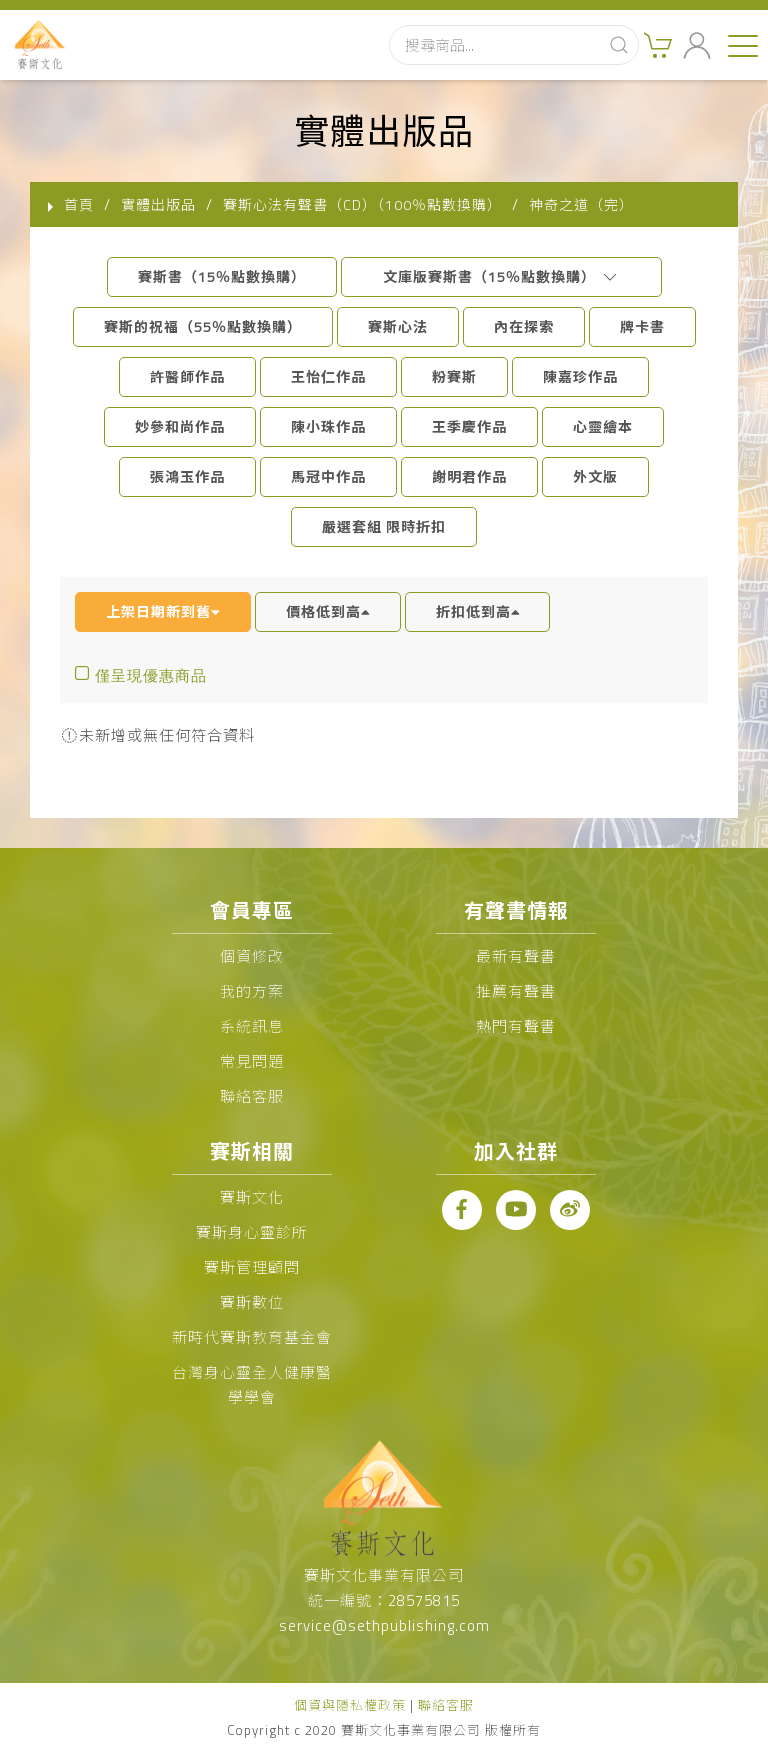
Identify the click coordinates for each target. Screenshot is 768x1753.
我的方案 (252, 991)
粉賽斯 (454, 376)
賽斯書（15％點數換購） (222, 276)
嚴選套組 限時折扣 (384, 526)
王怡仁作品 (328, 376)
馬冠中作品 (328, 476)
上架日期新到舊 (163, 611)
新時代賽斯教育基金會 (252, 1337)
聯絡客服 (252, 1096)
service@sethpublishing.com (384, 1625)
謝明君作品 (469, 476)
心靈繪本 (603, 426)
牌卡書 (642, 326)
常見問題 (252, 1061)
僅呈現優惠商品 (151, 675)
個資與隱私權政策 (350, 1705)
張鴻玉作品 (187, 476)
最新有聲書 (516, 956)
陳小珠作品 (328, 426)
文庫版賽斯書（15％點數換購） (501, 276)
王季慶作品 (469, 426)
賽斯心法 (398, 326)
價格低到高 (328, 611)
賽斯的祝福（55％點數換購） (203, 326)
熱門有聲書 (516, 1026)
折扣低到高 (478, 611)
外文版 (595, 476)
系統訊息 (252, 1026)
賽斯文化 (252, 1197)
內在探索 (524, 326)
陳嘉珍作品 (580, 376)
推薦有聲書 (516, 991)
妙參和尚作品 (180, 426)
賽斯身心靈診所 (252, 1232)
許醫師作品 (187, 376)
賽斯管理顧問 (252, 1267)
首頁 (79, 204)
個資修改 (252, 956)
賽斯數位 (252, 1302)
